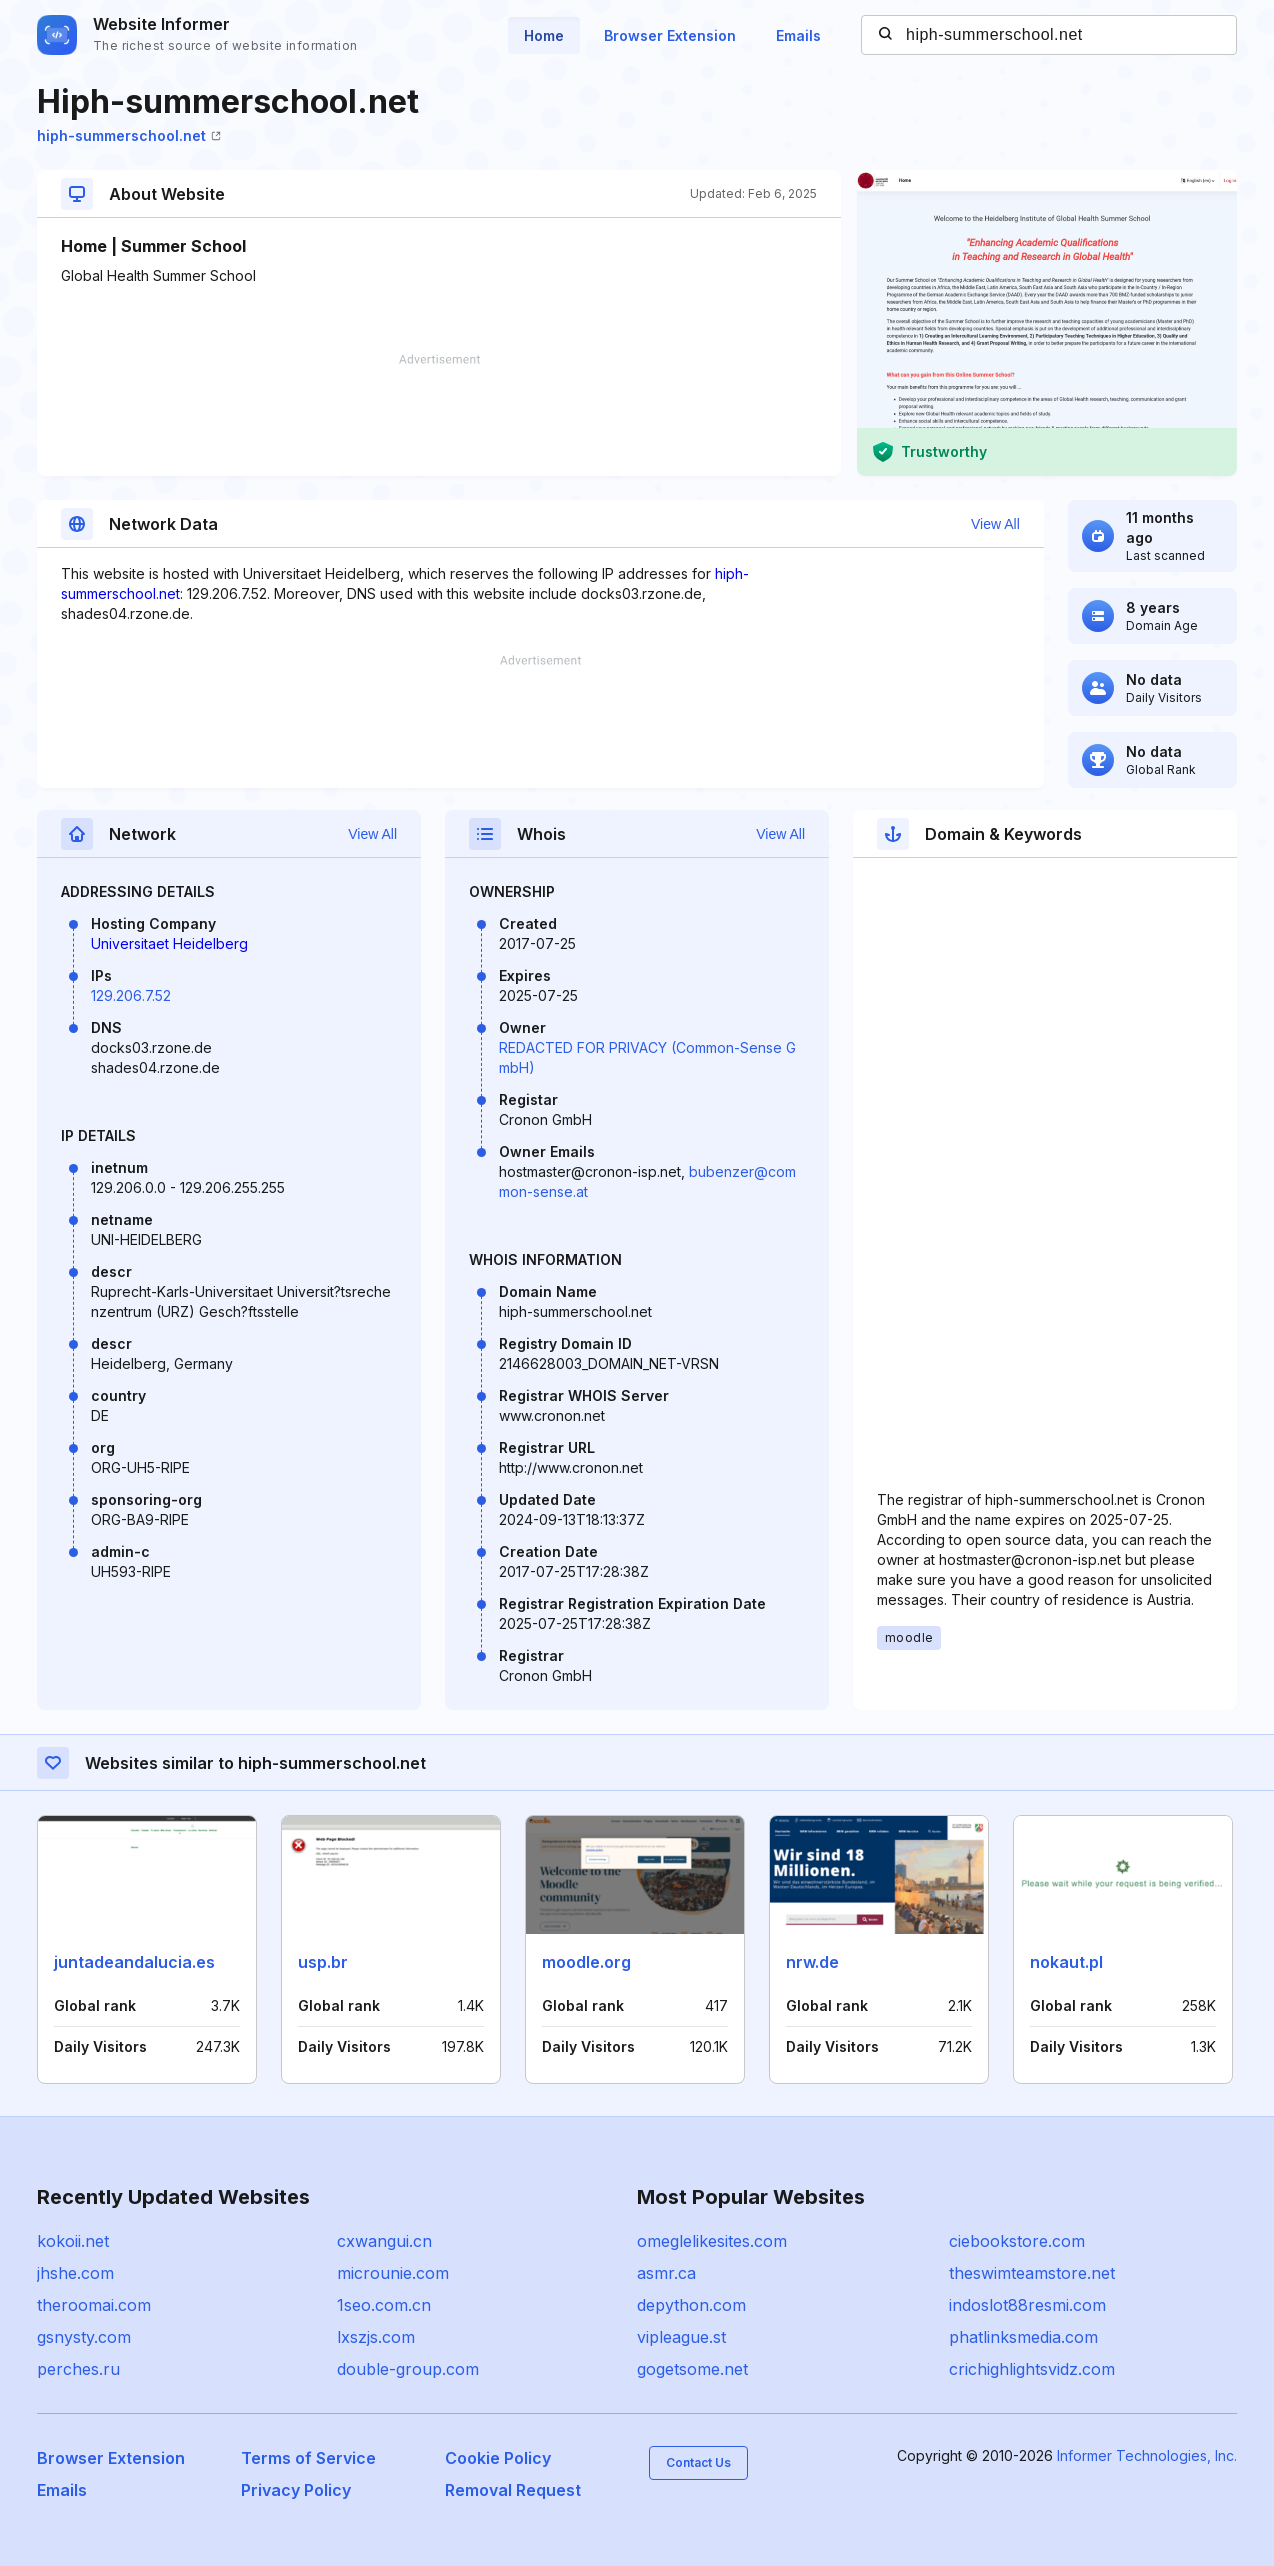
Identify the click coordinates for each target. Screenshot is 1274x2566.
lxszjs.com (376, 2337)
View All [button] (995, 524)
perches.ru (78, 2369)
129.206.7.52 (131, 995)
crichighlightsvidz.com (1032, 2369)
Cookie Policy (498, 2458)
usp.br (323, 1962)
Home (544, 35)
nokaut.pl (1066, 1962)
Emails (798, 35)
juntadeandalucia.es (134, 1962)
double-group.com (408, 2369)
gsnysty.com (84, 2337)
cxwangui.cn (384, 2241)
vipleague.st (681, 2337)
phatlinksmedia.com (1023, 2337)
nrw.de (812, 1962)
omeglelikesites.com (712, 2241)
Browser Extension (670, 35)
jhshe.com (75, 2273)
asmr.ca (666, 2273)
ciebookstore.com (1017, 2241)
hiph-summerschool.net (129, 135)
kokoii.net (73, 2241)
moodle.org (586, 1962)
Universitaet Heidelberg (169, 943)
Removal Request (513, 2490)
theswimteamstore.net (1032, 2273)
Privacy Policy (296, 2490)
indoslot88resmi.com (1027, 2305)
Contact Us (698, 2462)
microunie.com (393, 2273)
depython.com (691, 2305)
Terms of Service (308, 2458)
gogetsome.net (692, 2369)
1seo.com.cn (384, 2305)
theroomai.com (94, 2305)
